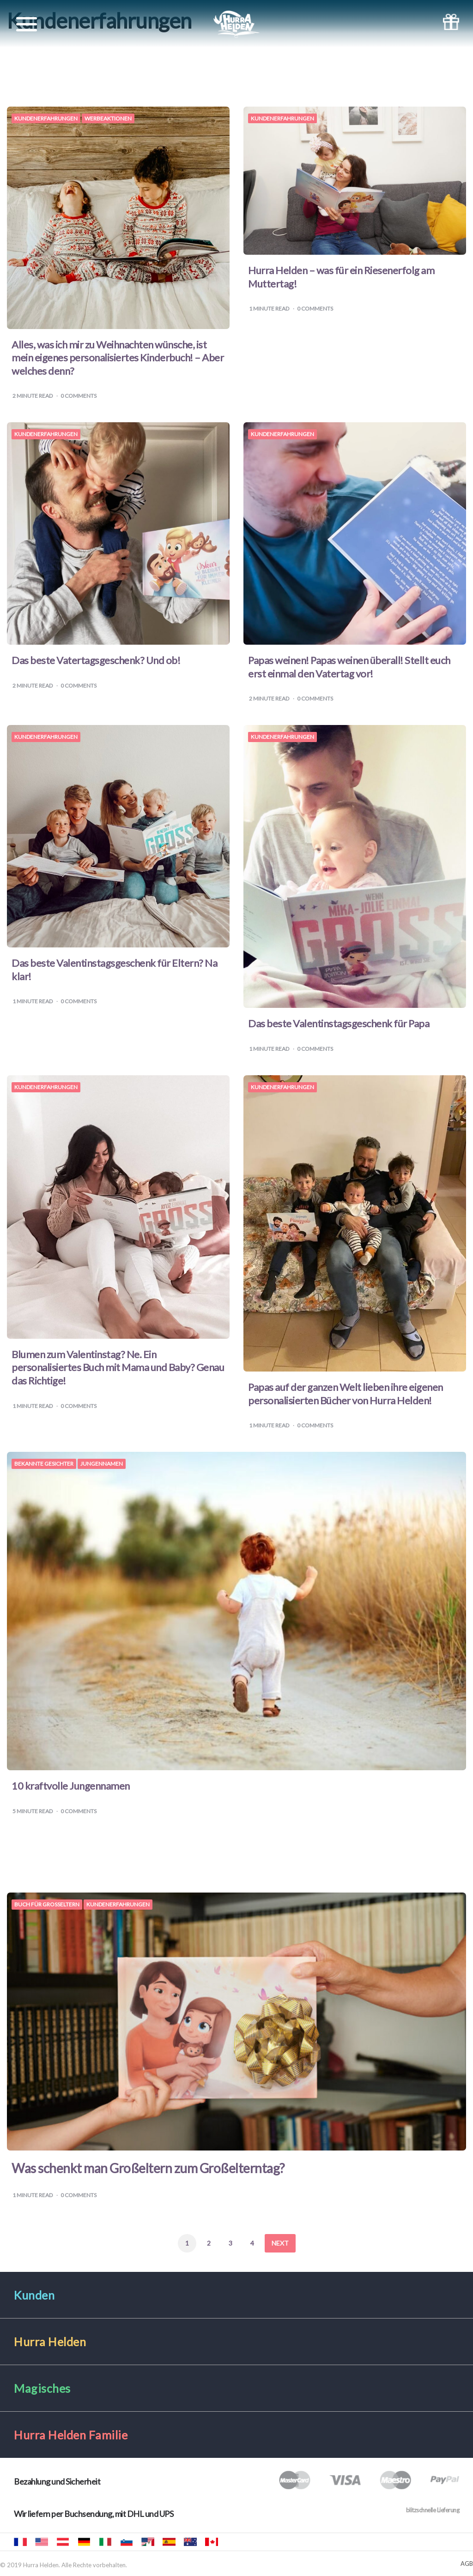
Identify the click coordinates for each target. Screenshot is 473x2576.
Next (280, 2243)
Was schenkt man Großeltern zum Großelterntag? (148, 2168)
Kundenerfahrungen (46, 118)
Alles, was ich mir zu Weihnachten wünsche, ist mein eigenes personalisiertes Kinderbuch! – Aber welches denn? (118, 357)
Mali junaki (126, 2542)
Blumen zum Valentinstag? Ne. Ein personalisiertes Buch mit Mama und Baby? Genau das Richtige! (118, 1367)
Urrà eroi (105, 2542)
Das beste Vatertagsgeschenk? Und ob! (96, 660)
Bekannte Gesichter (43, 1464)
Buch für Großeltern (46, 1904)
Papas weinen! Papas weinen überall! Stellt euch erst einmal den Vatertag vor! (349, 667)
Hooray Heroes (41, 2542)
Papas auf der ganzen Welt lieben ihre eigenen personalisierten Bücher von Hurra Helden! (345, 1394)
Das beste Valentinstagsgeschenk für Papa (338, 1023)
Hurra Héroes (147, 2542)
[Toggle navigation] (26, 24)
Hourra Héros (20, 2542)
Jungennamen (101, 1464)
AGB (467, 2563)
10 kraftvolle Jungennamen (71, 1785)
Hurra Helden (62, 2542)
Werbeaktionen (108, 118)
